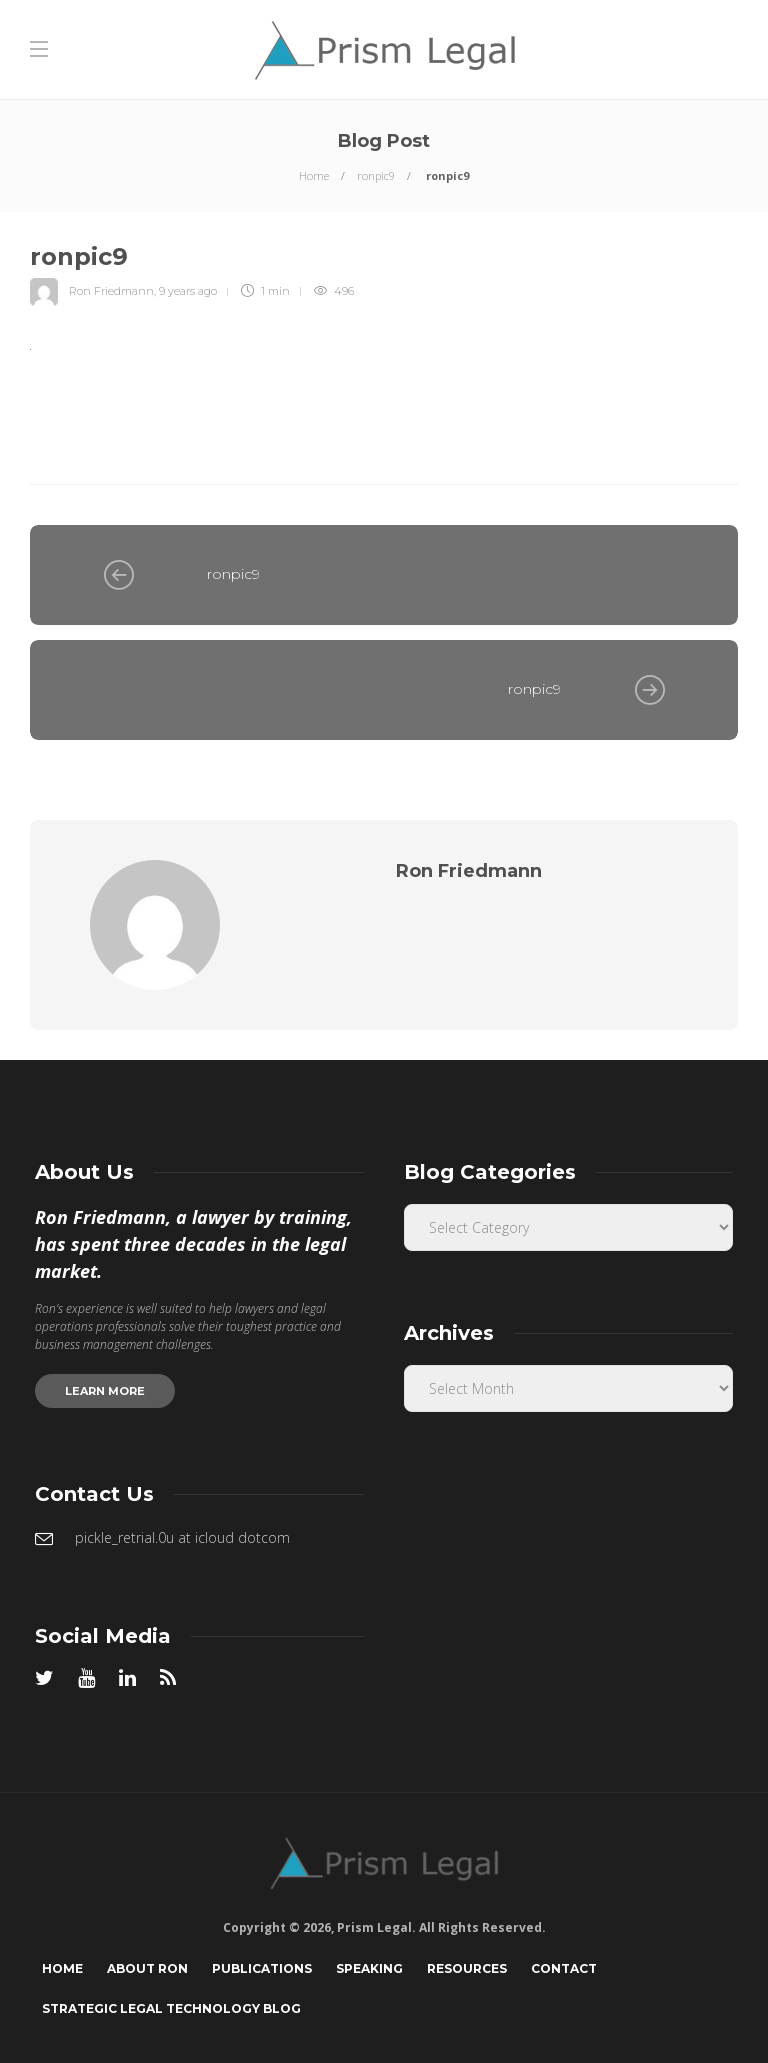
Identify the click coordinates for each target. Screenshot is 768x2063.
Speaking (369, 1968)
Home (314, 175)
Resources (467, 1968)
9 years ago (188, 291)
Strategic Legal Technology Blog (171, 2008)
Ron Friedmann (111, 291)
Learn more (105, 1391)
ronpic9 (376, 175)
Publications (262, 1968)
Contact (564, 1968)
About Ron (147, 1968)
